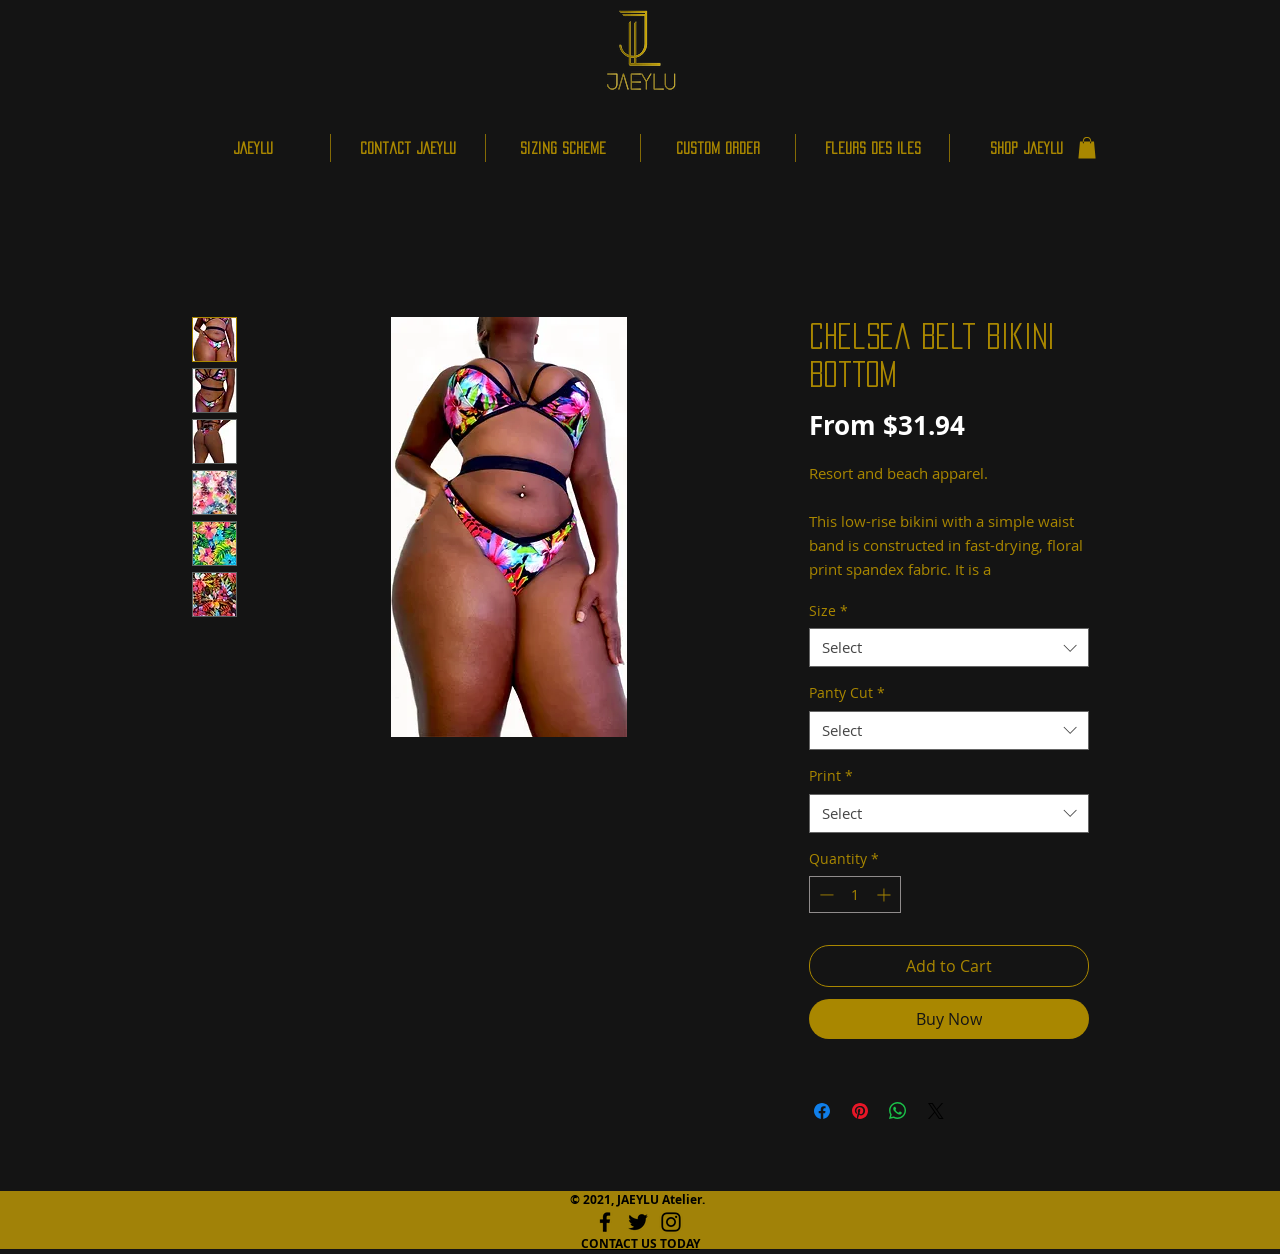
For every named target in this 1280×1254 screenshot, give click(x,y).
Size (828, 610)
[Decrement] (824, 894)
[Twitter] (638, 1222)
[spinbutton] (855, 894)
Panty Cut (847, 692)
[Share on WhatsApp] (898, 1111)
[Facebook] (605, 1222)
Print (831, 775)
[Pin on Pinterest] (860, 1111)
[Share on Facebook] (822, 1111)
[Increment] (885, 894)
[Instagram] (671, 1222)
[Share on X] (936, 1111)
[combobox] (949, 647)
